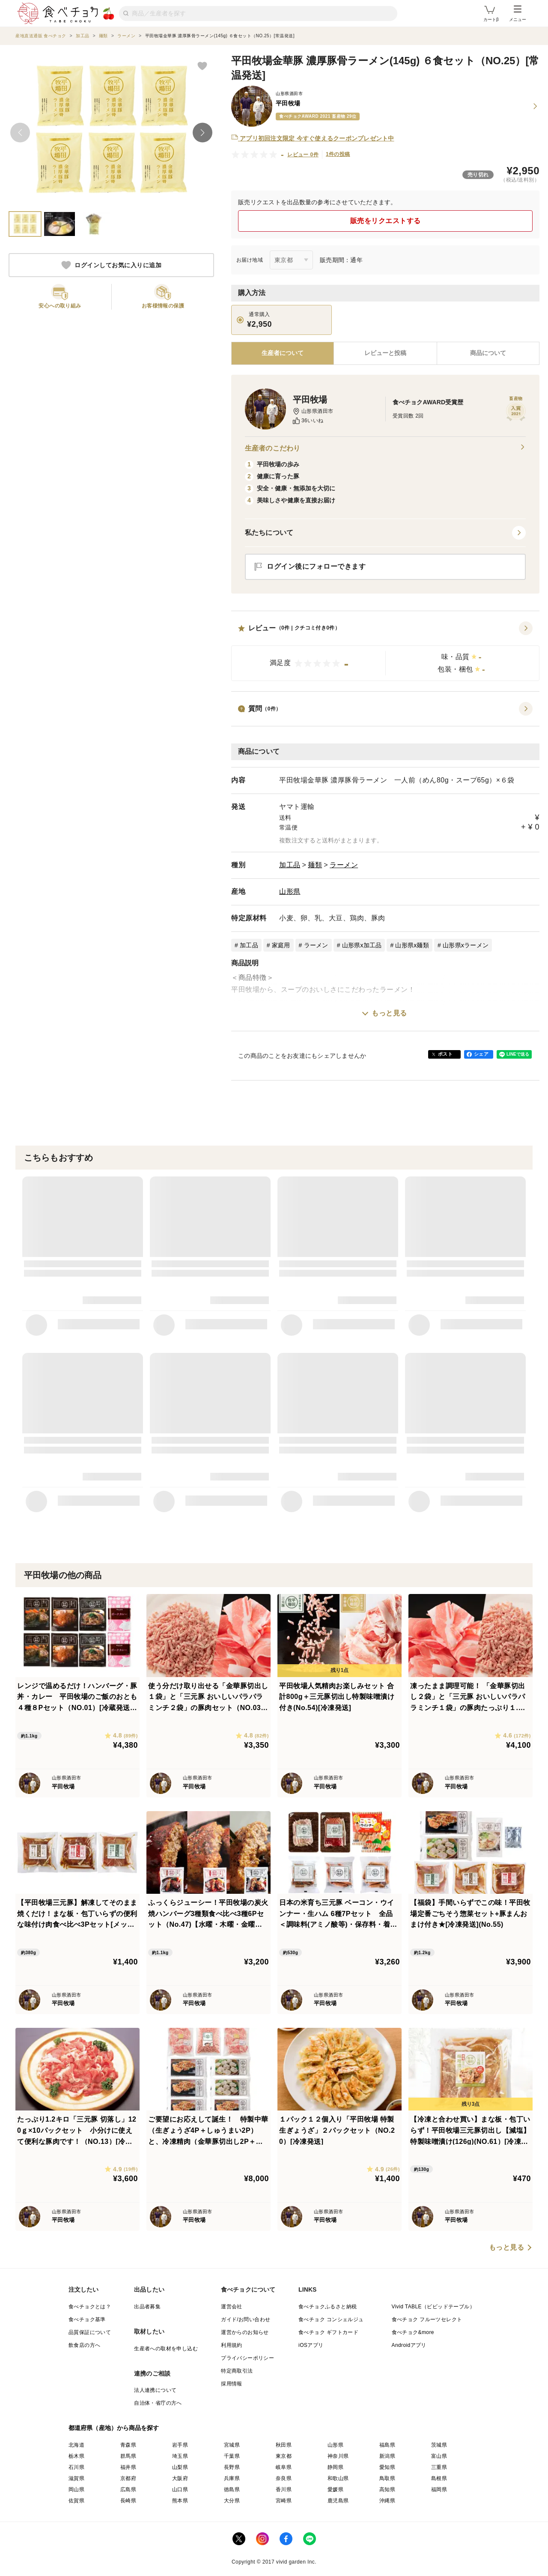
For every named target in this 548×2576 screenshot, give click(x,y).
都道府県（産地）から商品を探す (113, 2427)
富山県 (439, 2456)
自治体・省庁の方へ (158, 2403)
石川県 (76, 2467)
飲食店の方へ (84, 2345)
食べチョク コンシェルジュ (331, 2319)
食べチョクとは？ (89, 2307)
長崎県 (128, 2501)
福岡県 (439, 2489)
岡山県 (76, 2489)
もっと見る (389, 1013)
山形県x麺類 (412, 945)
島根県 (439, 2478)
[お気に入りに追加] (202, 65)
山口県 (180, 2489)
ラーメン (344, 865)
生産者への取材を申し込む (166, 2349)
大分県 (232, 2501)
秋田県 (284, 2445)
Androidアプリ (409, 2345)
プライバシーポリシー (247, 2358)
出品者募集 (147, 2307)
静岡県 (335, 2467)
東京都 (284, 2456)
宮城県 (232, 2445)
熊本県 (180, 2501)
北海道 (76, 2445)
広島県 (128, 2489)
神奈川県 (338, 2456)
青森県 (128, 2445)
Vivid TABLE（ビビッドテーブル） (433, 2307)
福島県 (387, 2445)
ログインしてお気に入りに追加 (111, 265)
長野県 (232, 2467)
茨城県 (439, 2445)
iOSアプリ (310, 2345)
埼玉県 (180, 2456)
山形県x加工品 (362, 945)
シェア (481, 1054)
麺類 (315, 865)
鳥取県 (387, 2478)
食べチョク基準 (87, 2319)
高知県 (387, 2489)
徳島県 (232, 2489)
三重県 (439, 2467)
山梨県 (180, 2467)
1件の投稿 (338, 154)
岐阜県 (284, 2467)
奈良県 (284, 2478)
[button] (385, 651)
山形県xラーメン (465, 945)
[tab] (385, 353)
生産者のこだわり (385, 448)
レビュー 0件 (303, 155)
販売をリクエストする (385, 220)
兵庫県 (232, 2478)
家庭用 (281, 945)
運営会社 (231, 2307)
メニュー (517, 14)
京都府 (128, 2478)
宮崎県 (284, 2501)
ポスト (445, 1054)
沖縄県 (387, 2501)
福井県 (128, 2467)
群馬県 (128, 2456)
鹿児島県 (338, 2501)
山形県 (290, 891)
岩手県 (180, 2445)
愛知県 (387, 2467)
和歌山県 (338, 2478)
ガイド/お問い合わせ (245, 2319)
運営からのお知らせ (245, 2332)
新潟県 (387, 2456)
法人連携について (155, 2390)
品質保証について (89, 2332)
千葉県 (232, 2456)
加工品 (290, 865)
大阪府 (180, 2478)
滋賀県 (76, 2478)
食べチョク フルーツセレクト (427, 2319)
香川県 (284, 2489)
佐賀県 (76, 2501)
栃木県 (76, 2456)
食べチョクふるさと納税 (327, 2307)
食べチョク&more (413, 2332)
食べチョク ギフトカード (328, 2332)
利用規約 (231, 2345)
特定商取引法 (237, 2371)
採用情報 (231, 2384)
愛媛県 (335, 2489)
